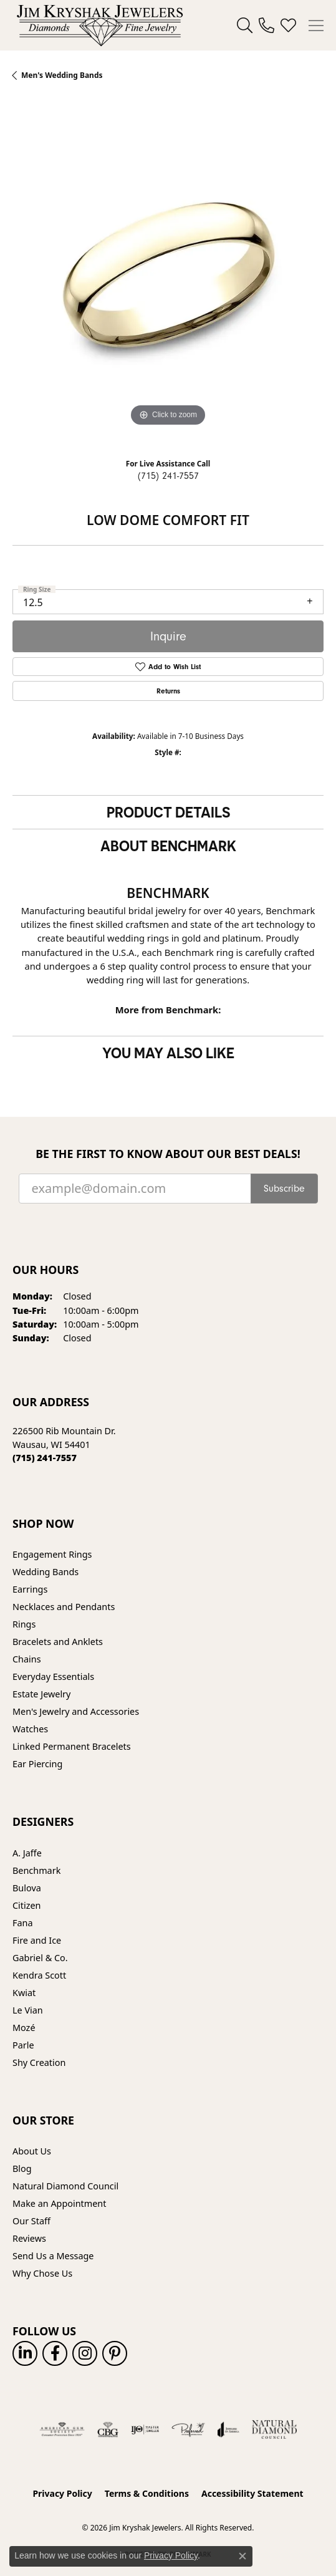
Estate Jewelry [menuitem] (41, 1694)
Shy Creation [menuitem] (38, 2062)
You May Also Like (168, 1052)
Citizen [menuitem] (26, 1905)
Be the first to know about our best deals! (168, 1153)
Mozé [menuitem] (24, 2027)
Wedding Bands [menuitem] (45, 1572)
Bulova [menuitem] (26, 1888)
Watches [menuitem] (30, 1729)
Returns (168, 691)
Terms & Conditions (147, 2493)
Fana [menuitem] (22, 1923)
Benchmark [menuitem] (36, 1870)
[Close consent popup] (242, 2556)
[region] (168, 274)
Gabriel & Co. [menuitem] (40, 1958)
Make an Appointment (59, 2203)
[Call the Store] (44, 1458)
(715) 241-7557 (168, 475)
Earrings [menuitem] (29, 1589)
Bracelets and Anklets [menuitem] (57, 1641)
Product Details (168, 812)
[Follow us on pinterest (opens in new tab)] (114, 2353)
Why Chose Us (42, 2273)
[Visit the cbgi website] (107, 2429)
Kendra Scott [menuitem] (39, 1975)
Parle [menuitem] (23, 2045)
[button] (244, 25)
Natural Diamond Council (65, 2186)
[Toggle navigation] (316, 25)
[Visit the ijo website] (145, 2429)
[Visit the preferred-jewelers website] (188, 2429)
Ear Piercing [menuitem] (37, 1764)
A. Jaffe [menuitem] (27, 1853)
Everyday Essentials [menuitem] (53, 1676)
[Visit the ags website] (62, 2429)
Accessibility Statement (252, 2493)
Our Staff (31, 2221)
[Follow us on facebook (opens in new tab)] (54, 2353)
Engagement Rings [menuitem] (52, 1554)
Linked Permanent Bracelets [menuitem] (71, 1746)
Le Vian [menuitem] (27, 2010)
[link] (266, 25)
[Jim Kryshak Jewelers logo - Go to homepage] (99, 25)
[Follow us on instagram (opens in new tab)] (84, 2353)
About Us (31, 2151)
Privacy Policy (62, 2493)
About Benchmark (168, 845)
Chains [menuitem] (26, 1659)
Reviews (29, 2238)
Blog (22, 2168)
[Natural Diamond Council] (274, 2429)
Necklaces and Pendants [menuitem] (63, 1607)
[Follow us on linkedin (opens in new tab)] (24, 2353)
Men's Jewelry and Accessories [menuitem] (75, 1711)
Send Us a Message (53, 2256)
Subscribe (284, 1188)
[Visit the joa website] (228, 2429)
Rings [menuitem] (24, 1624)
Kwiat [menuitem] (24, 1993)
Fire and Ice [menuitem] (36, 1940)
